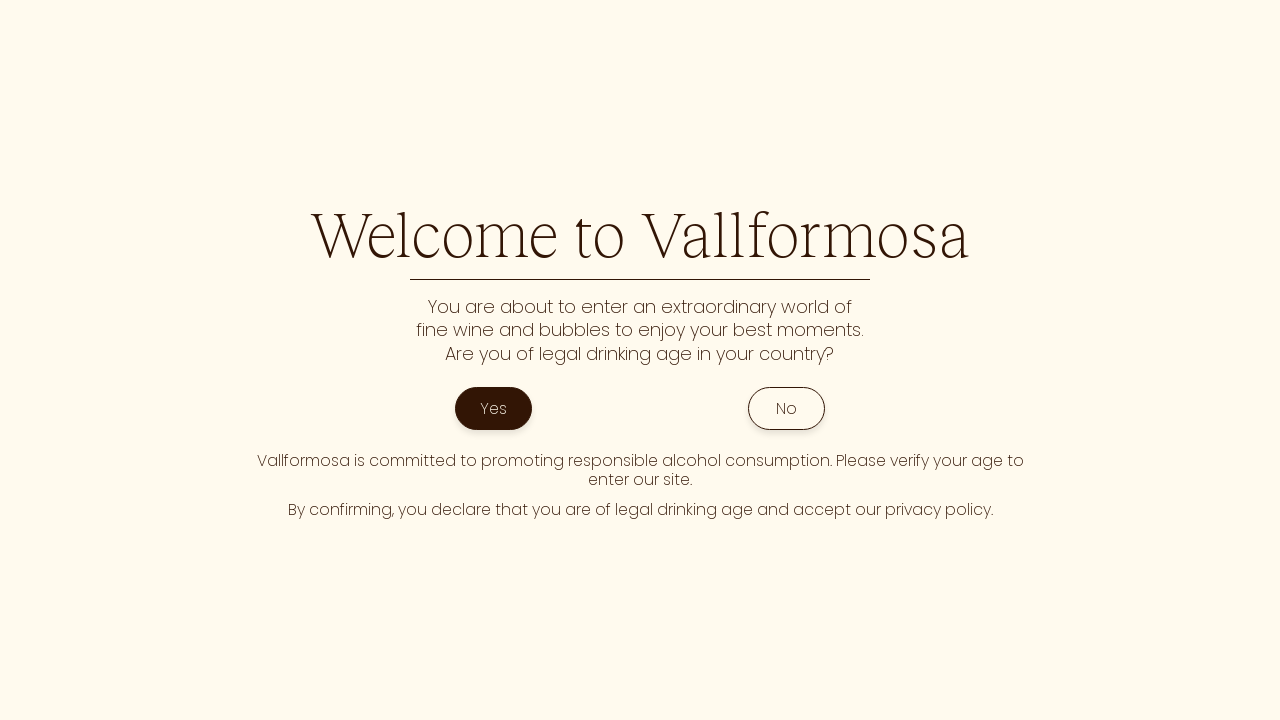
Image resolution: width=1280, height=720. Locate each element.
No (786, 408)
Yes (493, 408)
